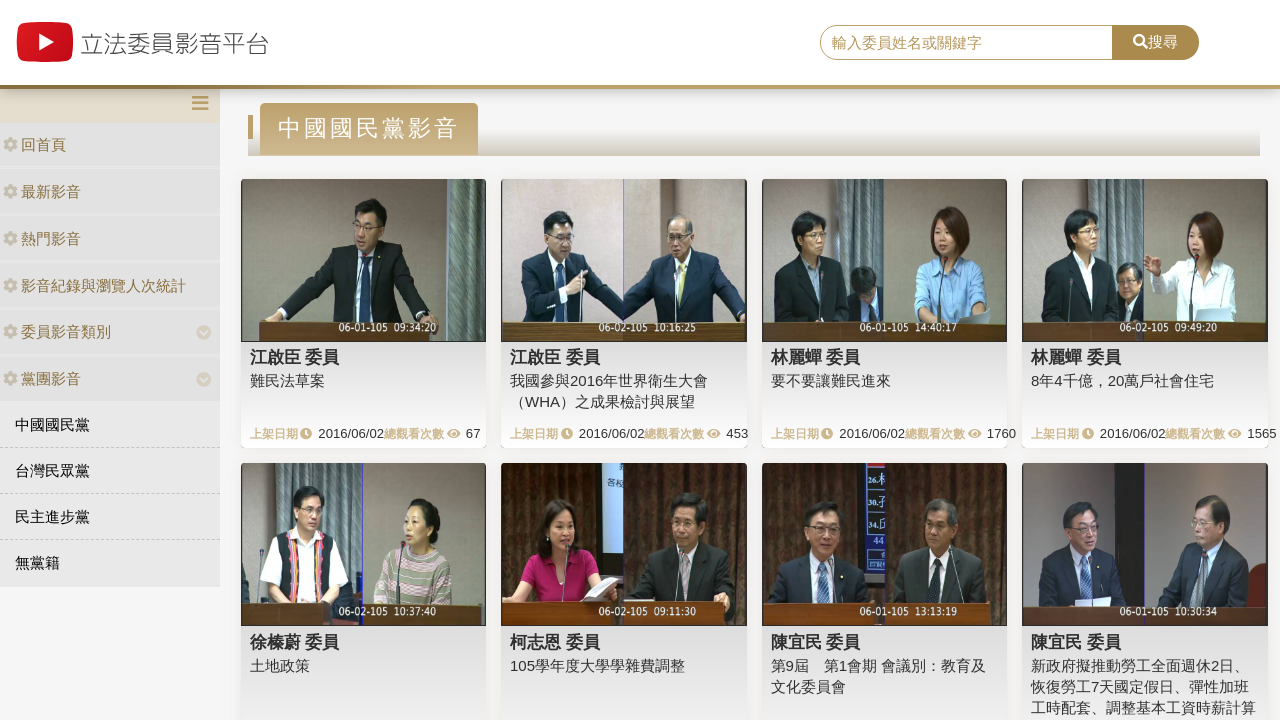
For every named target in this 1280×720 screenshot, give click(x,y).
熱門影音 (42, 238)
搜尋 (1155, 41)
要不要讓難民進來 (831, 380)
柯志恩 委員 (555, 642)
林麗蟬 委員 (816, 357)
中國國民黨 (52, 424)
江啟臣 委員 (295, 357)
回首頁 (34, 144)
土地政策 (280, 665)
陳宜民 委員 (816, 642)
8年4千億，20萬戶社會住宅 (1122, 380)
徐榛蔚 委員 (295, 642)
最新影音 (42, 191)
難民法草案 (287, 380)
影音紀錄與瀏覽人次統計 (94, 285)
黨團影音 (42, 378)
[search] (966, 43)
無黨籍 (37, 562)
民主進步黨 (52, 516)
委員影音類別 (57, 331)
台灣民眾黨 (52, 470)
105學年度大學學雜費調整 (597, 665)
